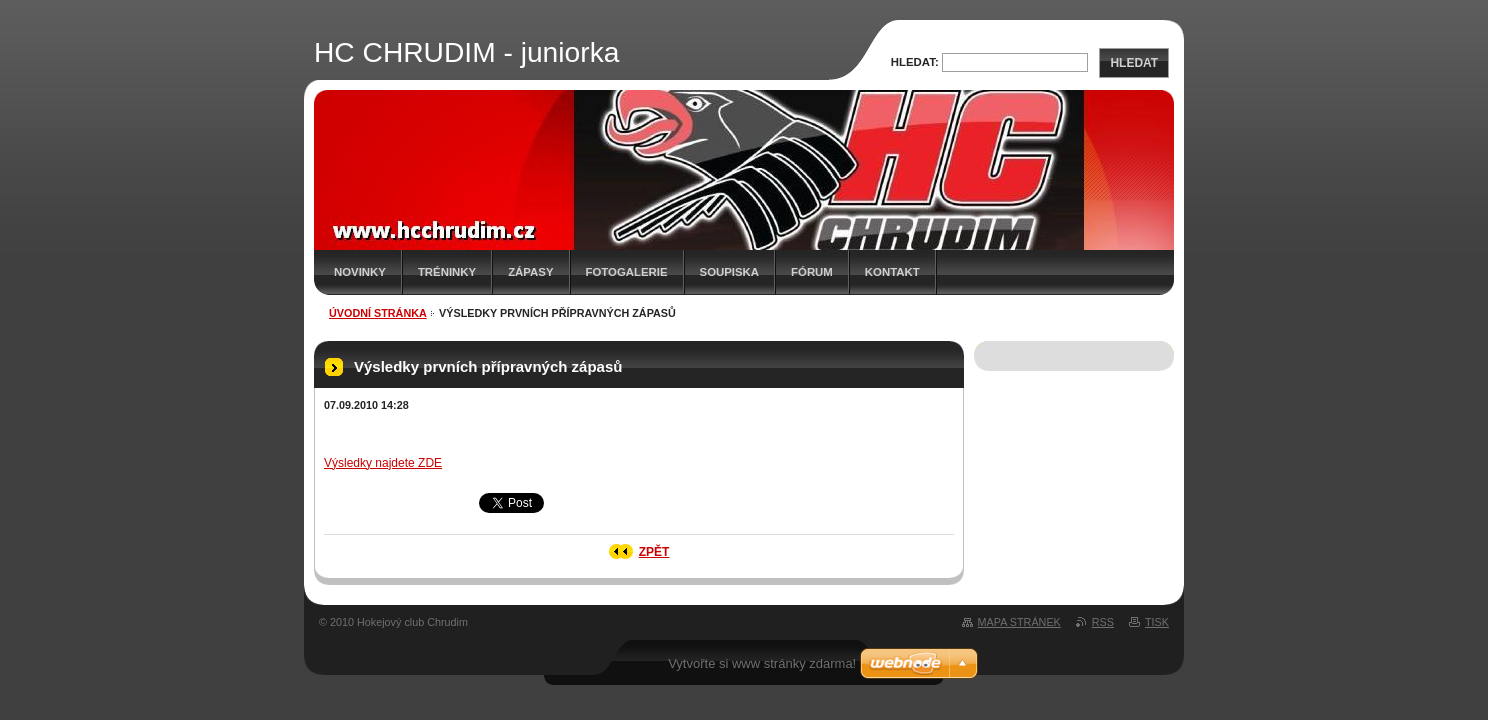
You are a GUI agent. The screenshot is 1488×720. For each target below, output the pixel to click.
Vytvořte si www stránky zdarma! (762, 663)
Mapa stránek (1019, 622)
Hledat (1134, 63)
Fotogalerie (627, 272)
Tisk (1157, 622)
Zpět (654, 552)
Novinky (360, 272)
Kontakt (892, 272)
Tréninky (447, 272)
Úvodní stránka (378, 313)
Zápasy (530, 272)
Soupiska (730, 272)
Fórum (812, 272)
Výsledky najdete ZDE (383, 463)
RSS (1103, 622)
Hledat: (915, 62)
